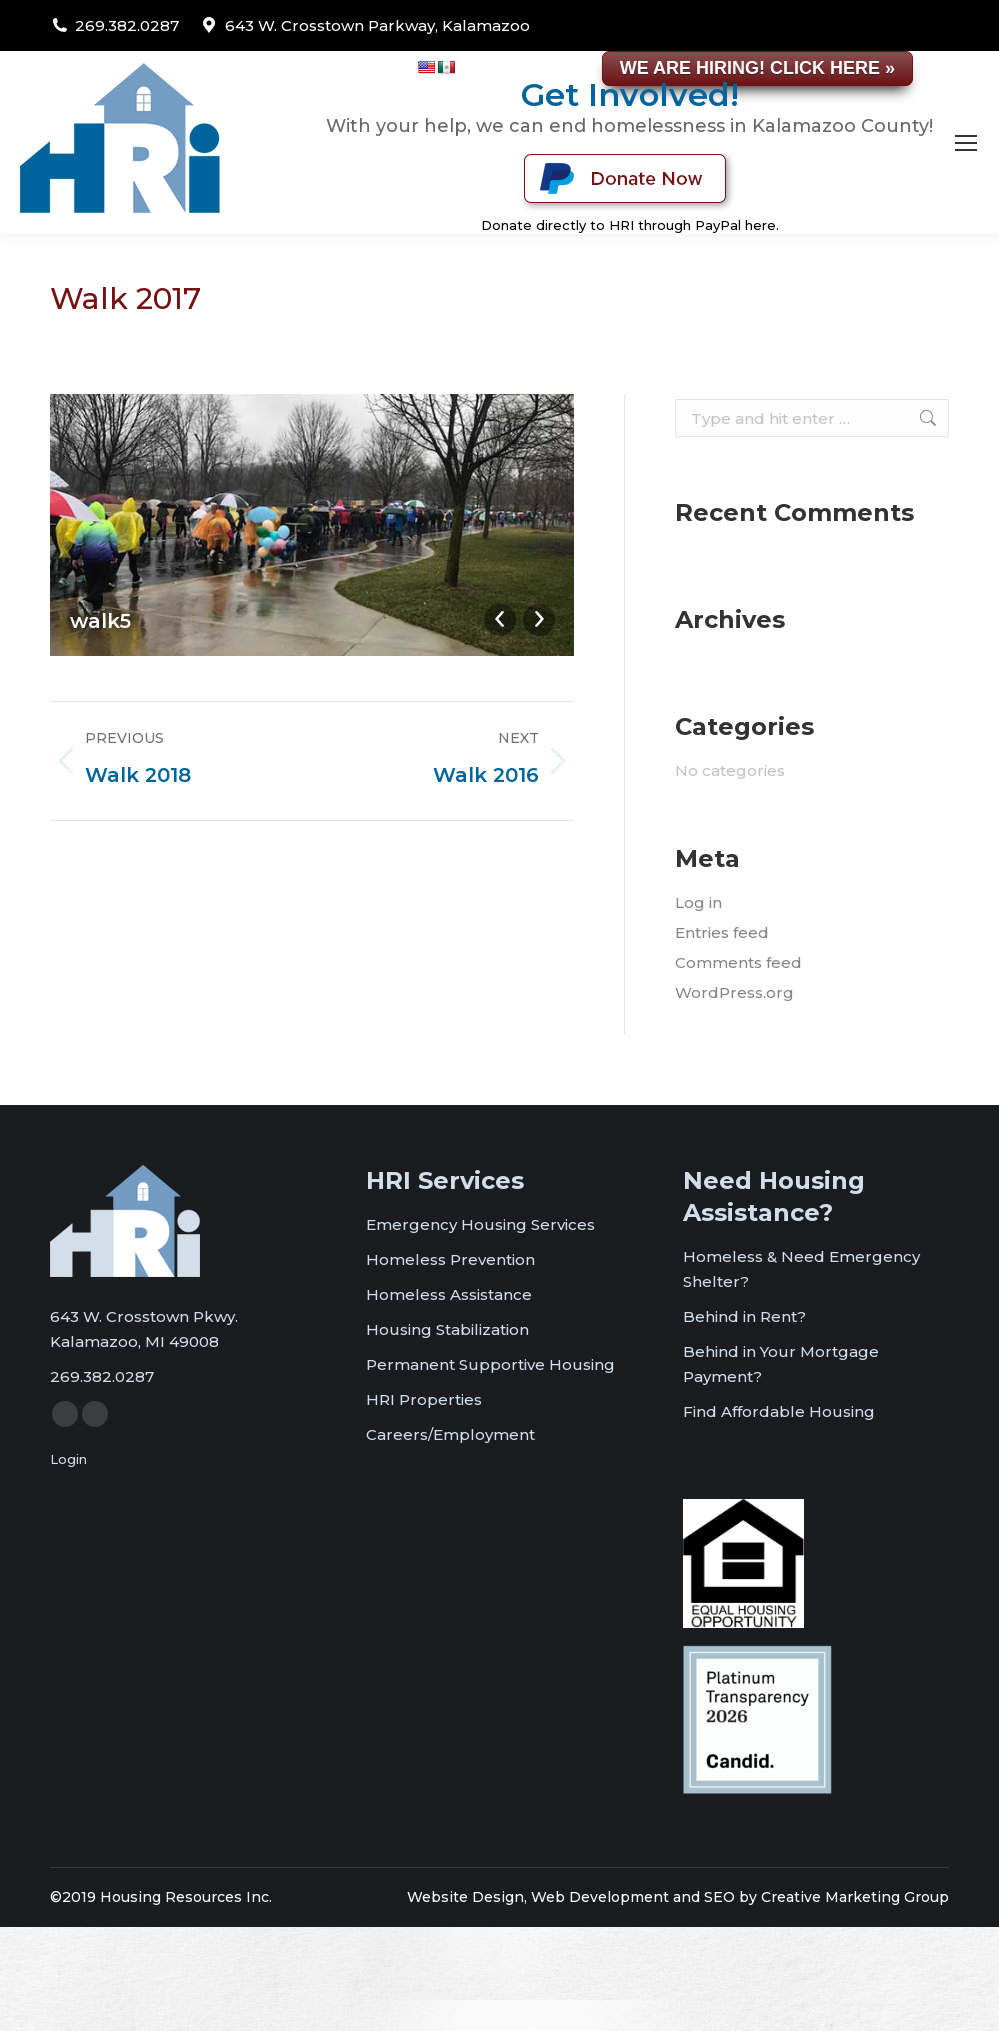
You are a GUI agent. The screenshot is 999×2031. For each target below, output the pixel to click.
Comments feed (738, 962)
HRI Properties (424, 1399)
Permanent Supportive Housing (490, 1364)
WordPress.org (734, 992)
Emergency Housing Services (480, 1224)
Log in (698, 902)
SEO (719, 1897)
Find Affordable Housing (779, 1411)
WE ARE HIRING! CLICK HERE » (757, 68)
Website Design (465, 1897)
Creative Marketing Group (855, 1897)
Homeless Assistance (449, 1294)
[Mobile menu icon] (966, 143)
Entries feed (722, 932)
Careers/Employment (450, 1434)
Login (68, 1459)
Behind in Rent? (744, 1316)
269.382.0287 (127, 25)
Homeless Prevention (450, 1259)
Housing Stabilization (447, 1329)
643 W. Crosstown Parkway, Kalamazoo (377, 25)
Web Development (600, 1897)
